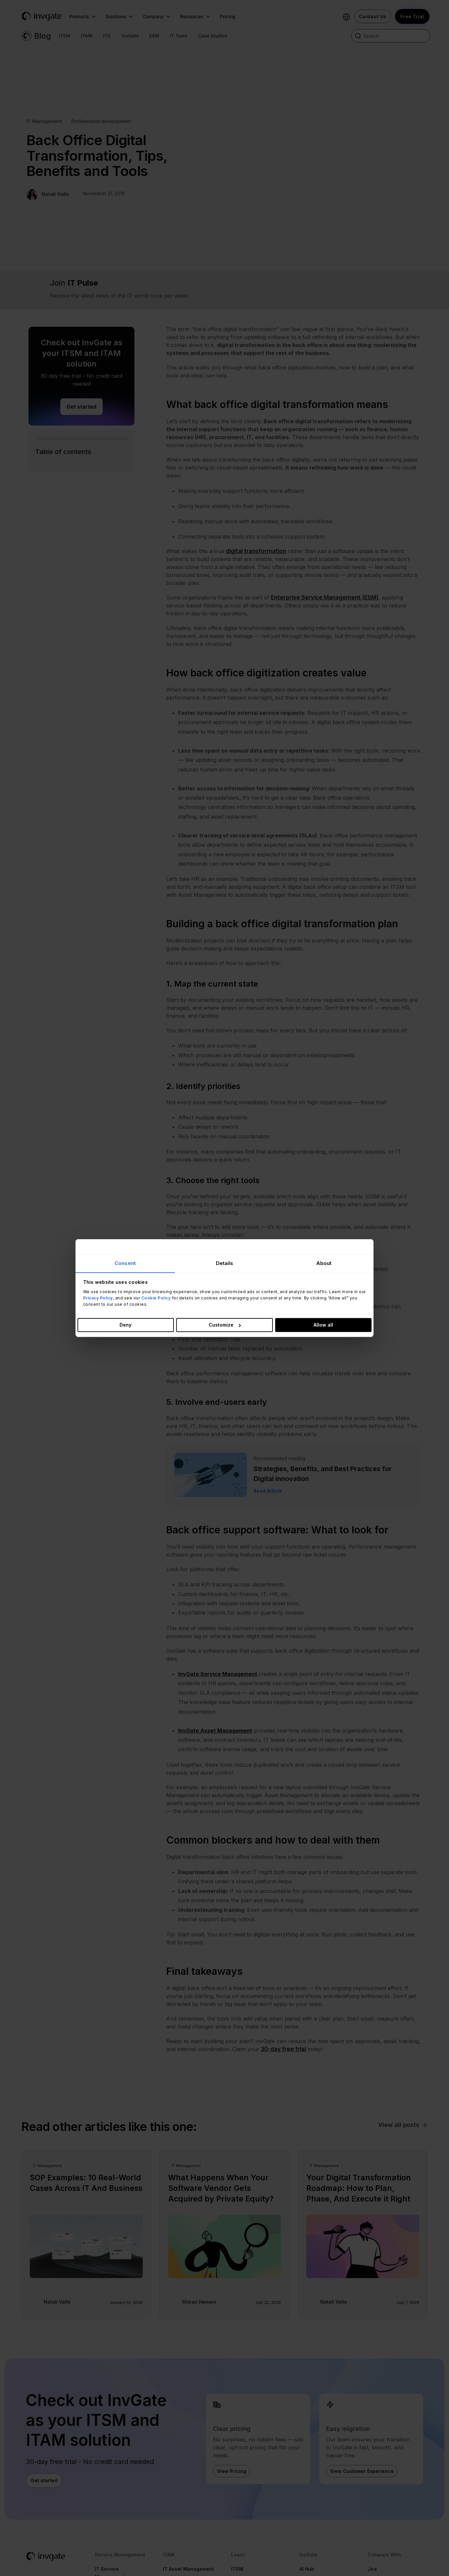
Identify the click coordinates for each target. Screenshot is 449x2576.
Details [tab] (224, 1263)
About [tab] (324, 1263)
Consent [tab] (125, 1263)
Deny (125, 1325)
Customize (225, 1325)
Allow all (323, 1325)
